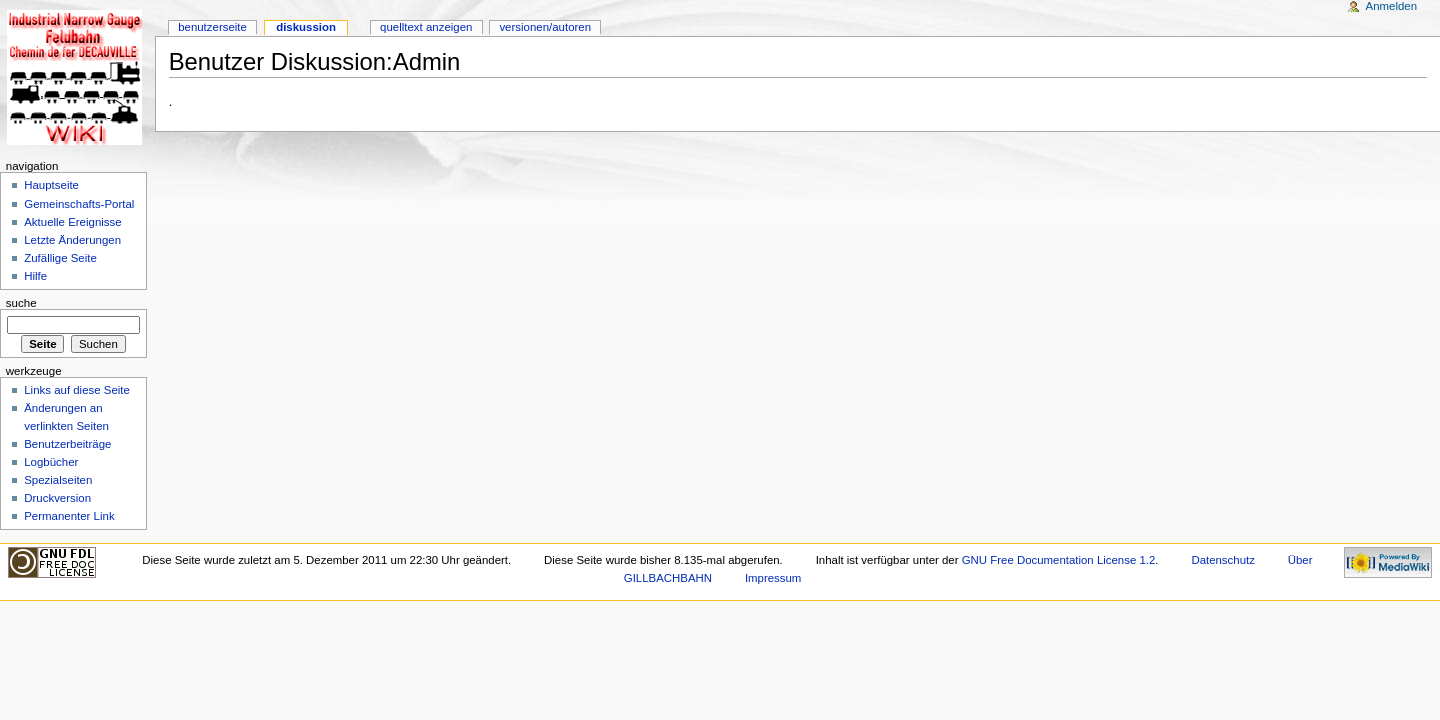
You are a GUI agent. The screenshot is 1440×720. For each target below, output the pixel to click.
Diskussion (306, 27)
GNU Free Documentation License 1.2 (1059, 560)
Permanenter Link (69, 516)
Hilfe (35, 276)
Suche (21, 303)
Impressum (773, 578)
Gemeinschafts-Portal (79, 204)
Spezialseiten (58, 480)
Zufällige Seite (60, 258)
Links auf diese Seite (77, 390)
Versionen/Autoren (545, 27)
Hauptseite (51, 185)
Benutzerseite (212, 27)
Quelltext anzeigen (426, 27)
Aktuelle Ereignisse (72, 222)
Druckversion (57, 498)
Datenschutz (1223, 560)
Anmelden (1392, 6)
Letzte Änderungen (72, 240)
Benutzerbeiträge (67, 444)
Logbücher (51, 462)
